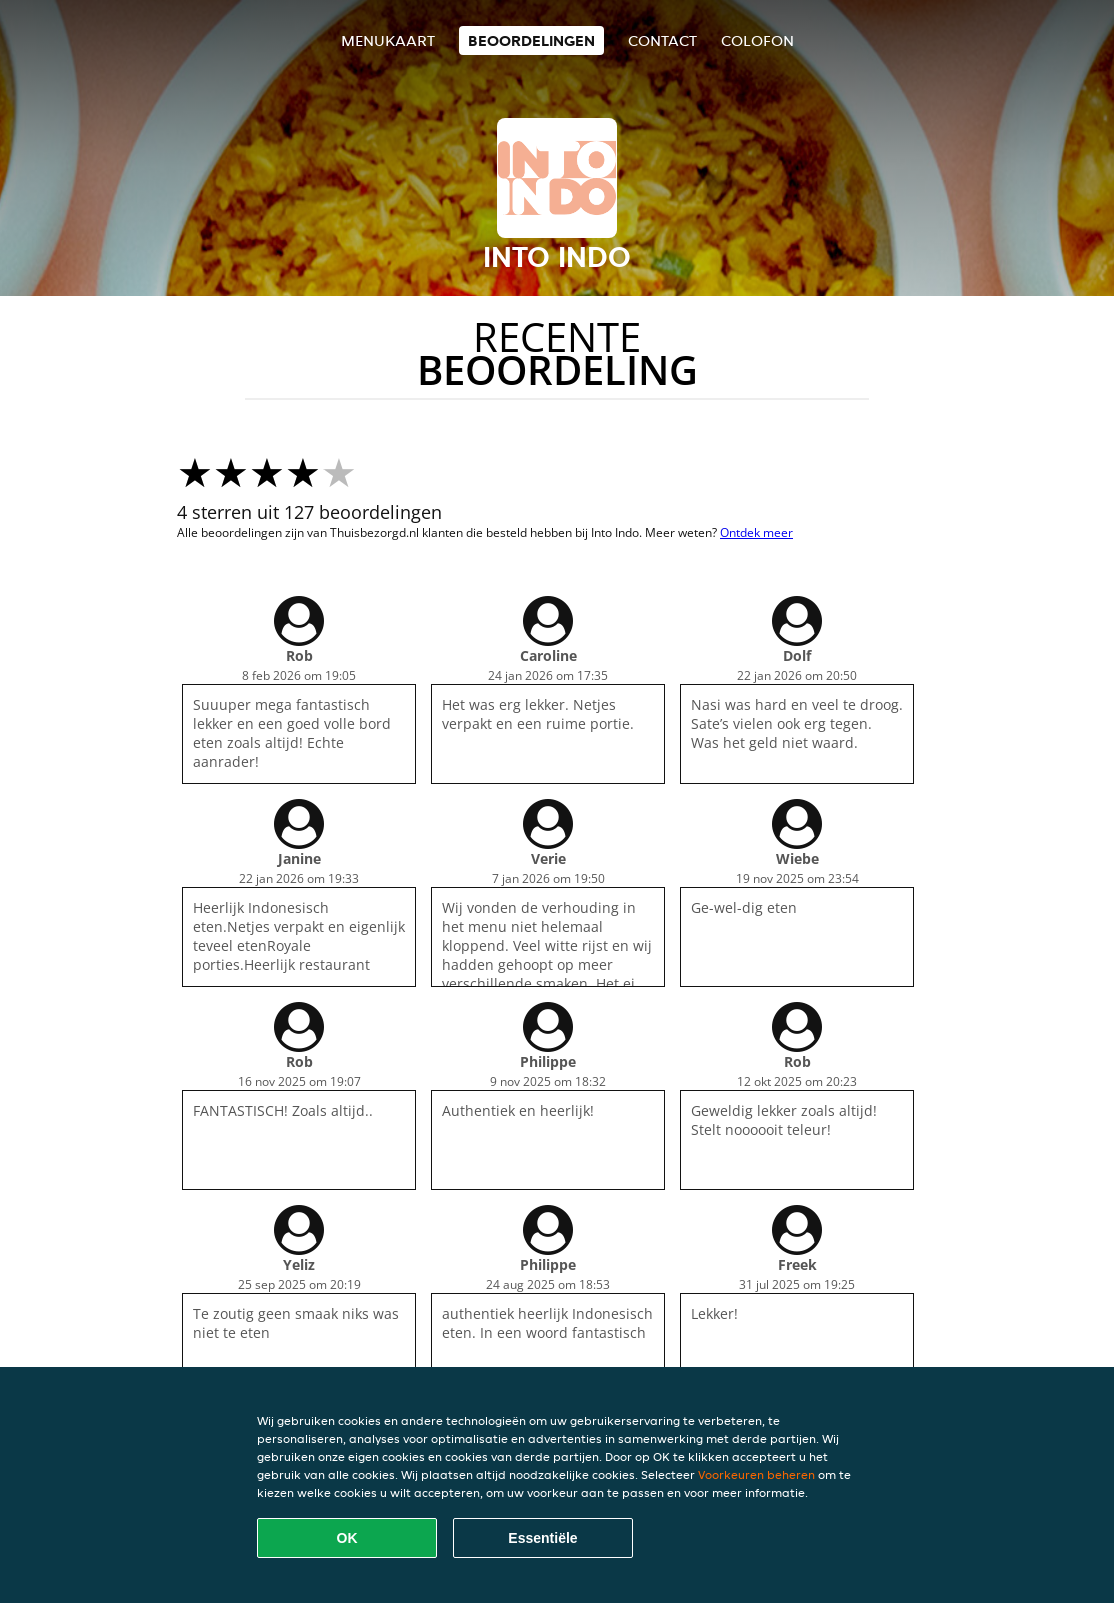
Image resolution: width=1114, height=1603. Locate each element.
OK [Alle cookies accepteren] (347, 1538)
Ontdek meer (756, 532)
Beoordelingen (531, 40)
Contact (662, 40)
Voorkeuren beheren (756, 1474)
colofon (757, 40)
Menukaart (388, 40)
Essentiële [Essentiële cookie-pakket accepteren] (542, 1538)
